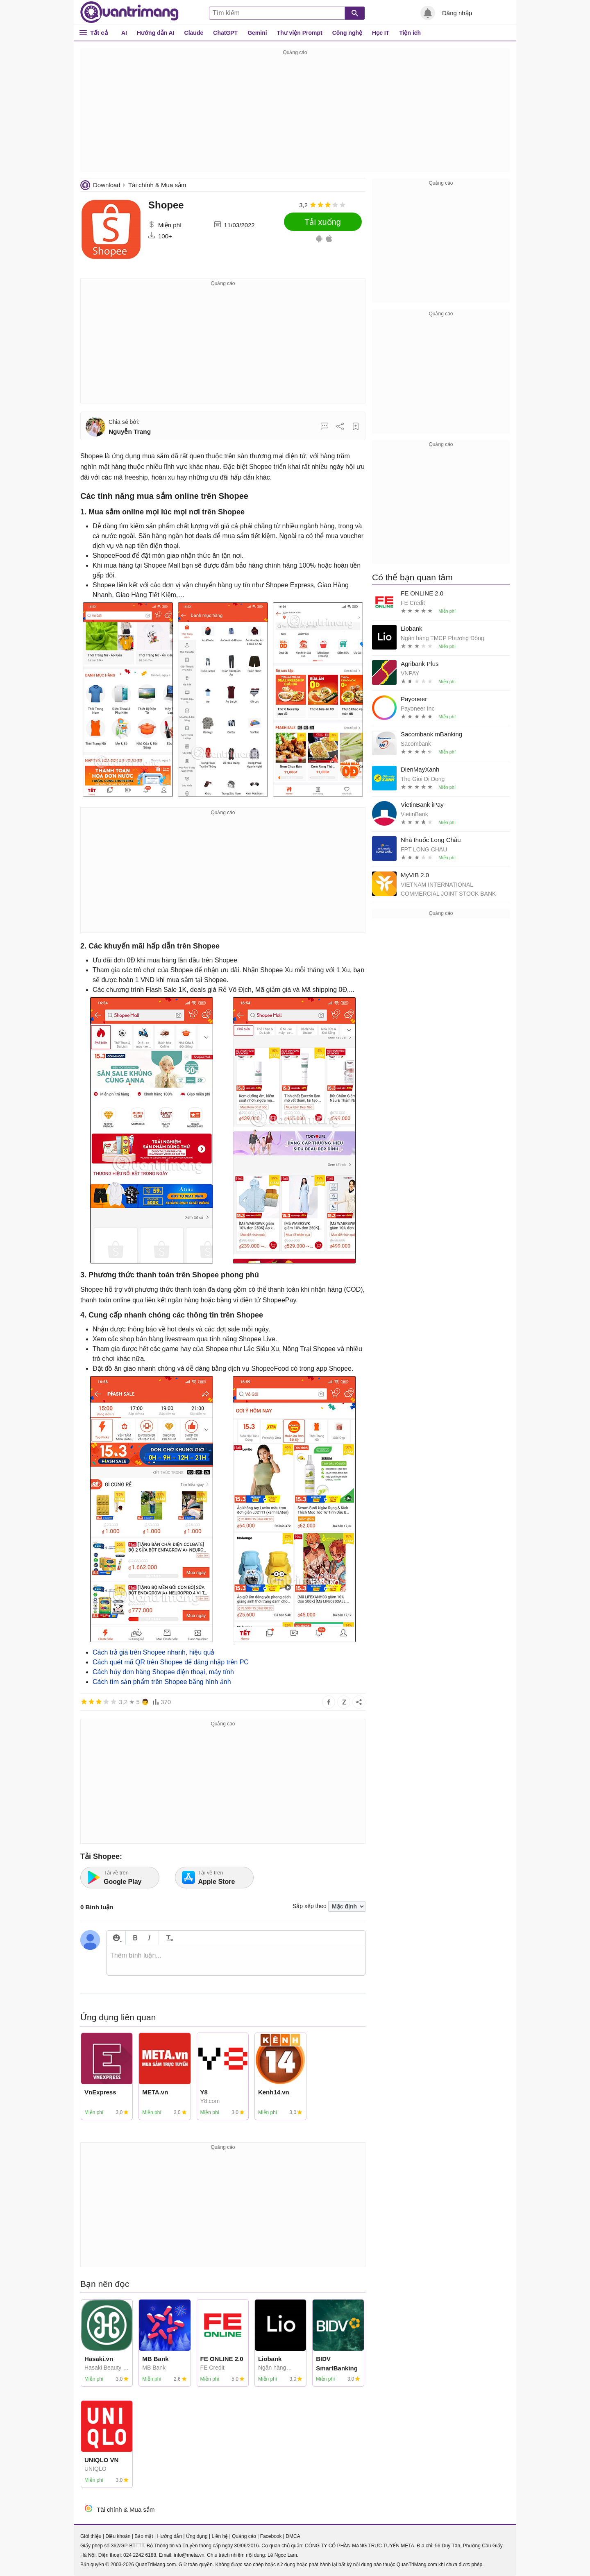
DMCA (293, 2536)
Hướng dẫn (169, 2536)
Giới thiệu (90, 2536)
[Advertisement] (295, 114)
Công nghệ (347, 32)
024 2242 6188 (139, 2555)
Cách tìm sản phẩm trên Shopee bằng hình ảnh (162, 1681)
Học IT (380, 32)
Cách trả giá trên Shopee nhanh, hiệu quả (153, 1652)
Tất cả (99, 32)
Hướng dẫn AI (156, 32)
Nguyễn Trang (130, 431)
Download (106, 184)
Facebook (271, 2536)
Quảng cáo (244, 2536)
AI (124, 32)
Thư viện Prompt (299, 32)
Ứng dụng (197, 2536)
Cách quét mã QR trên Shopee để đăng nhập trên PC (171, 1662)
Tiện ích (410, 32)
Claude (194, 32)
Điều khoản (117, 2536)
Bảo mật (143, 2536)
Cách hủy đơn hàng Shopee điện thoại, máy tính (163, 1671)
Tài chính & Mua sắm (157, 184)
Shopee (166, 205)
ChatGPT (225, 32)
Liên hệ (219, 2536)
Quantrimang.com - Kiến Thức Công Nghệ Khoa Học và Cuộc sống (129, 12)
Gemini (257, 32)
